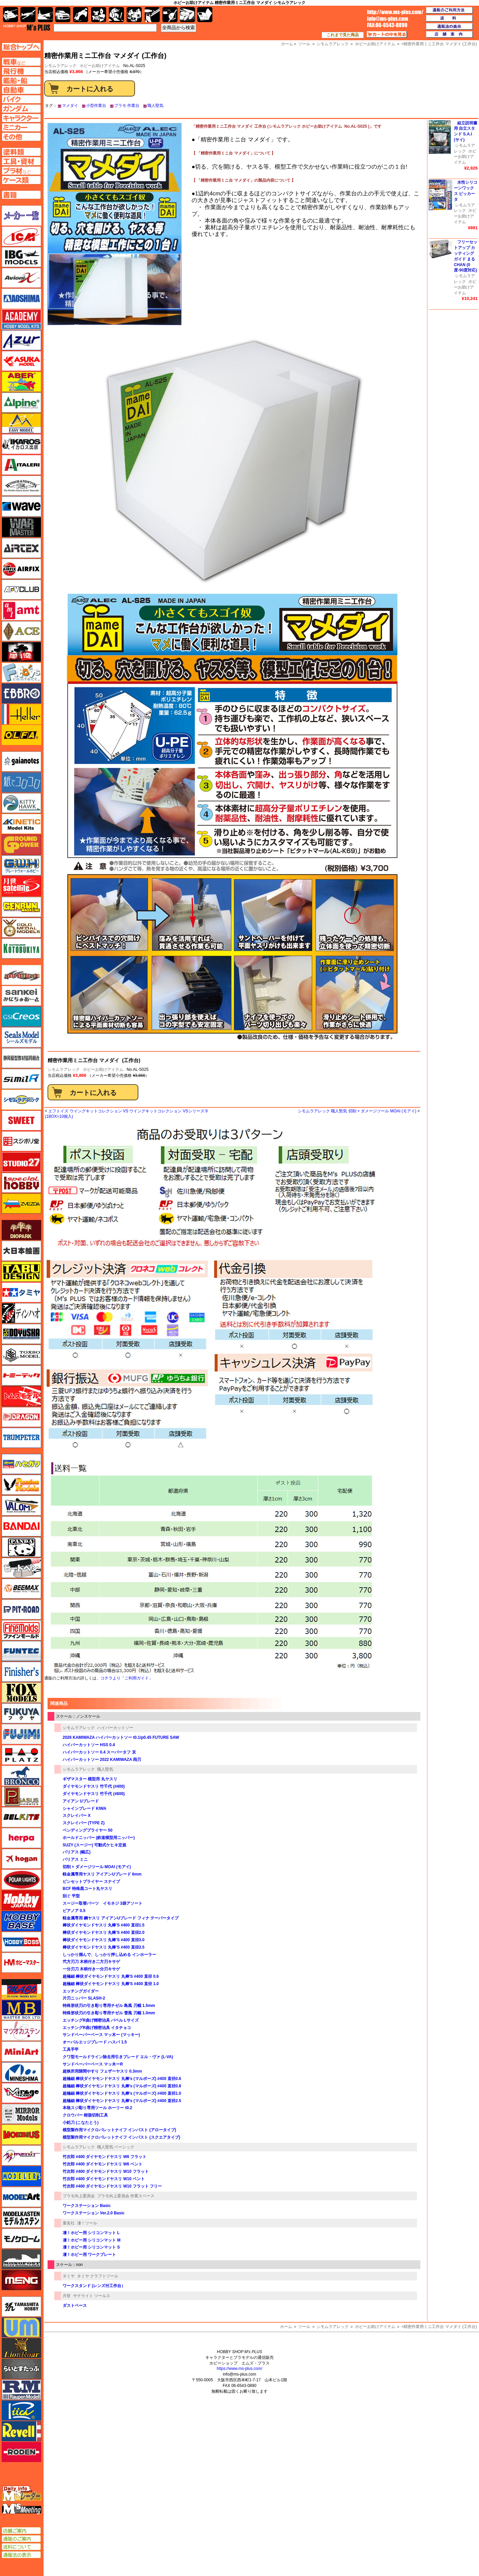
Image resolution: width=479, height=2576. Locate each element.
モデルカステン (21, 2218)
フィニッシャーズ (21, 1672)
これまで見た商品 (343, 35)
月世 (67, 2295)
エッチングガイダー (81, 1991)
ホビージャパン (21, 1900)
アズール (21, 340)
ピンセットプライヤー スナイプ (91, 1881)
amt (21, 610)
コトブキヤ (21, 948)
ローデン (21, 2452)
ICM (21, 236)
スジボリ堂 (21, 1141)
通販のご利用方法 (449, 10)
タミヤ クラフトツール (97, 2276)
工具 (152, 14)
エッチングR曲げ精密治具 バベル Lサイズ (101, 2020)
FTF (21, 652)
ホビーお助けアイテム (100, 65)
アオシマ (21, 299)
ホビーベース (21, 1921)
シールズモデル (21, 1037)
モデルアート (21, 2197)
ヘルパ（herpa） (21, 1838)
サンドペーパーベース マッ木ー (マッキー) (101, 2034)
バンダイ (21, 1526)
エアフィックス (21, 569)
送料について (21, 2547)
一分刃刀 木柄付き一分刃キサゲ (91, 1969)
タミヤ (69, 2276)
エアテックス (21, 548)
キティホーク (21, 803)
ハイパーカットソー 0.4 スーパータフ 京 (99, 1752)
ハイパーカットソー (115, 1727)
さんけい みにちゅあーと (21, 996)
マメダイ (70, 105)
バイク (80, 14)
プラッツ (21, 1755)
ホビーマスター (21, 1963)
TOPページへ (21, 47)
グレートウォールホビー (21, 865)
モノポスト (21, 2259)
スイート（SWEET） (21, 1120)
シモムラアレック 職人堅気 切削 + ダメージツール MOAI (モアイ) (357, 1111)
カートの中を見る (387, 34)
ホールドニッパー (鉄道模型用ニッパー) (99, 1837)
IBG (21, 257)
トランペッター (21, 1438)
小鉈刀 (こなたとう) (80, 2122)
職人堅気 (155, 105)
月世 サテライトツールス (21, 886)
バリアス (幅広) (76, 1852)
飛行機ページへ (21, 71)
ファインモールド (21, 1630)
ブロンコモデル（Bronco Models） (21, 1776)
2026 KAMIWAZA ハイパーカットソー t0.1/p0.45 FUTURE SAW (121, 1737)
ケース (187, 14)
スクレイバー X (76, 1815)
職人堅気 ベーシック (115, 2147)
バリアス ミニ (75, 1859)
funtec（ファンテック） (21, 1651)
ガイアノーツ (21, 761)
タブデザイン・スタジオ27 (21, 1272)
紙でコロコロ (21, 782)
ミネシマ (21, 2072)
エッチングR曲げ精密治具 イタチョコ (97, 2027)
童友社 (69, 2223)
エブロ (21, 693)
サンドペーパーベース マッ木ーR (93, 2064)
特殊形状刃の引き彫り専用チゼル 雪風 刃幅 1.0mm (109, 2013)
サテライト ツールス (91, 2295)
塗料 (134, 14)
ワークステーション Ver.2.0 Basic (94, 2213)
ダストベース (75, 2305)
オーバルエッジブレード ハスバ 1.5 (95, 2042)
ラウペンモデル (21, 2390)
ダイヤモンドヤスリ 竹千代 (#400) (94, 1786)
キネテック (21, 824)
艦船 (45, 14)
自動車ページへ (21, 89)
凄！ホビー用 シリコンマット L (91, 2232)
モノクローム (21, 2238)
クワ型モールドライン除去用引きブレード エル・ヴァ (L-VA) (118, 2056)
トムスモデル (21, 1396)
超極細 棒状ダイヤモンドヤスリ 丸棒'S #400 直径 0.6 (111, 1976)
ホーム (286, 2326)
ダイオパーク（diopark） (21, 1230)
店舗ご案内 (21, 2530)
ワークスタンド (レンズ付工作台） (94, 2285)
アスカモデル (21, 361)
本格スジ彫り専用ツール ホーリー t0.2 (97, 2107)
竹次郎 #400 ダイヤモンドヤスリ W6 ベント (102, 2164)
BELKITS (21, 1817)
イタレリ (21, 465)
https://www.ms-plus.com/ (239, 2368)
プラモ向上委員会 (79, 2196)
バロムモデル (21, 1505)
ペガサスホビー (21, 1796)
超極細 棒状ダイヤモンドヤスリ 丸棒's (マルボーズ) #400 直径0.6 (122, 2078)
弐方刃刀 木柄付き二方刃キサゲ (91, 1961)
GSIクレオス (21, 1016)
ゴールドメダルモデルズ (21, 928)
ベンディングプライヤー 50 (88, 1830)
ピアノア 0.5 (74, 1910)
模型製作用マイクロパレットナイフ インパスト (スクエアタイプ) (121, 2137)
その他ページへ (21, 136)
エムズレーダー (22, 2493)
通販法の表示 (21, 2555)
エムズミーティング (22, 2509)
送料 (449, 18)
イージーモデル (21, 423)
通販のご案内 (21, 2538)
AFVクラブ (21, 589)
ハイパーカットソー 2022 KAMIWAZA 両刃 (102, 1759)
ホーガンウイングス (21, 1859)
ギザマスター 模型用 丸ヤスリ (90, 1779)
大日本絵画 (21, 1251)
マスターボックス (21, 2010)
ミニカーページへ (21, 127)
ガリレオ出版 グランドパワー (21, 845)
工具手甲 (71, 2049)
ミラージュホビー (21, 2093)
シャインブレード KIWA (85, 1808)
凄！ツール (87, 2223)
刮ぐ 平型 (71, 1896)
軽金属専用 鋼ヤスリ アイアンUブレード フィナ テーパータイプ (121, 1918)
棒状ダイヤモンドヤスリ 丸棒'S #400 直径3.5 (103, 1947)
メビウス (21, 2135)
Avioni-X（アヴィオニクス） (21, 278)
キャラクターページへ (21, 118)
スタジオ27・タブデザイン (21, 1162)
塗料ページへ (21, 151)
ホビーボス (21, 1942)
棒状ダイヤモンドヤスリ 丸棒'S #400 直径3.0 (103, 1940)
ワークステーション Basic (87, 2205)
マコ (21, 1989)
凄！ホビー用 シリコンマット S (91, 2247)
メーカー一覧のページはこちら (22, 215)
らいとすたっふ (21, 2369)
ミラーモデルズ (21, 2114)
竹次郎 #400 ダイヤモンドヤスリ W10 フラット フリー (112, 2186)
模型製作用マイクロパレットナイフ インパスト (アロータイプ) (119, 2130)
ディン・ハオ (21, 1313)
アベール (21, 382)
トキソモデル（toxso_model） (21, 1355)
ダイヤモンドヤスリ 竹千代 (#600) (94, 1793)
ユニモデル (21, 2306)
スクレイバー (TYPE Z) (84, 1823)
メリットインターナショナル (21, 2155)
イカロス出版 (21, 444)
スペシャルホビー (21, 1183)
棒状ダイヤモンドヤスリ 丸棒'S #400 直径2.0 (103, 1932)
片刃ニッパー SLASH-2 (84, 1998)
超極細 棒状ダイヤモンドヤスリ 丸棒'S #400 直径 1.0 (111, 1983)
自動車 (62, 14)
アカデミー (21, 319)
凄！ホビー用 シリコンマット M (92, 2240)
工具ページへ (21, 161)
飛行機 (28, 14)
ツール (304, 2326)
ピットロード (21, 1609)
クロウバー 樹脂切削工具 (85, 2115)
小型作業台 (96, 105)
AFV (21, 61)
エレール (21, 714)
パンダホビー (21, 1547)
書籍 (204, 14)
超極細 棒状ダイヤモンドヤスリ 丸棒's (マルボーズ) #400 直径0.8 (122, 2086)
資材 (170, 14)
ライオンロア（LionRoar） (21, 2348)
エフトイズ (21, 673)
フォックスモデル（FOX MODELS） (21, 1692)
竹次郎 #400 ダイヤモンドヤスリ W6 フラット (104, 2156)
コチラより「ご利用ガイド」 (126, 1678)
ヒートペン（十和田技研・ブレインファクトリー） (21, 1568)
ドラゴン (21, 1417)
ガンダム (116, 14)
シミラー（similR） (21, 1079)
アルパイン (21, 402)
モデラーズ (21, 2176)
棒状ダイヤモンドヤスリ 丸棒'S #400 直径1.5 (103, 1925)
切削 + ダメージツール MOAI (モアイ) (97, 1866)
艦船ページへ (21, 80)
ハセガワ (21, 1464)
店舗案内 (449, 34)
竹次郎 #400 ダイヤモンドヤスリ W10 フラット (106, 2171)
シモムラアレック (64, 1069)
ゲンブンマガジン (21, 907)
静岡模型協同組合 (21, 1058)
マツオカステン (21, 2031)
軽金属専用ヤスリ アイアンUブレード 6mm (102, 1874)
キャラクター (98, 14)
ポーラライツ (21, 1879)
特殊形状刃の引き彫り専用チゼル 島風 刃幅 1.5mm (109, 2005)
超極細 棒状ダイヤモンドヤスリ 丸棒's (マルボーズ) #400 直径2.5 (122, 2100)
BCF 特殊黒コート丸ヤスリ (87, 1888)
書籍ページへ (21, 194)
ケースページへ (21, 180)
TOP (26, 27)
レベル (21, 2431)
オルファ (21, 735)
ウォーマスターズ (21, 527)
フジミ (21, 1734)
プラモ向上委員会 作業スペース (125, 2196)
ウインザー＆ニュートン (21, 486)
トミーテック (21, 1375)
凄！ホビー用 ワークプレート (89, 2254)
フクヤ (21, 1713)
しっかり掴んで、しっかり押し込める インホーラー (109, 1954)
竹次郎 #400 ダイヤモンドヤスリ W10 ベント (104, 2178)
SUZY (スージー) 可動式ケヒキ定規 (94, 1845)
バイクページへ (21, 99)
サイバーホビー (21, 975)
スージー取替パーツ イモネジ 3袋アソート (102, 1903)
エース (21, 631)
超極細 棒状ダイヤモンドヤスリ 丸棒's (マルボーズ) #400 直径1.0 (122, 2093)
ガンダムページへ (21, 108)
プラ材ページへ (21, 170)
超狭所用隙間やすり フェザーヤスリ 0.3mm (102, 2071)
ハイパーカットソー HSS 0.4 (89, 1744)
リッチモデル (21, 2410)
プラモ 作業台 (126, 105)
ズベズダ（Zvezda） (21, 1203)
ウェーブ (21, 506)
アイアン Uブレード (81, 1801)
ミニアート (21, 2051)
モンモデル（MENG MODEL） (21, 2280)
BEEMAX (21, 1589)
